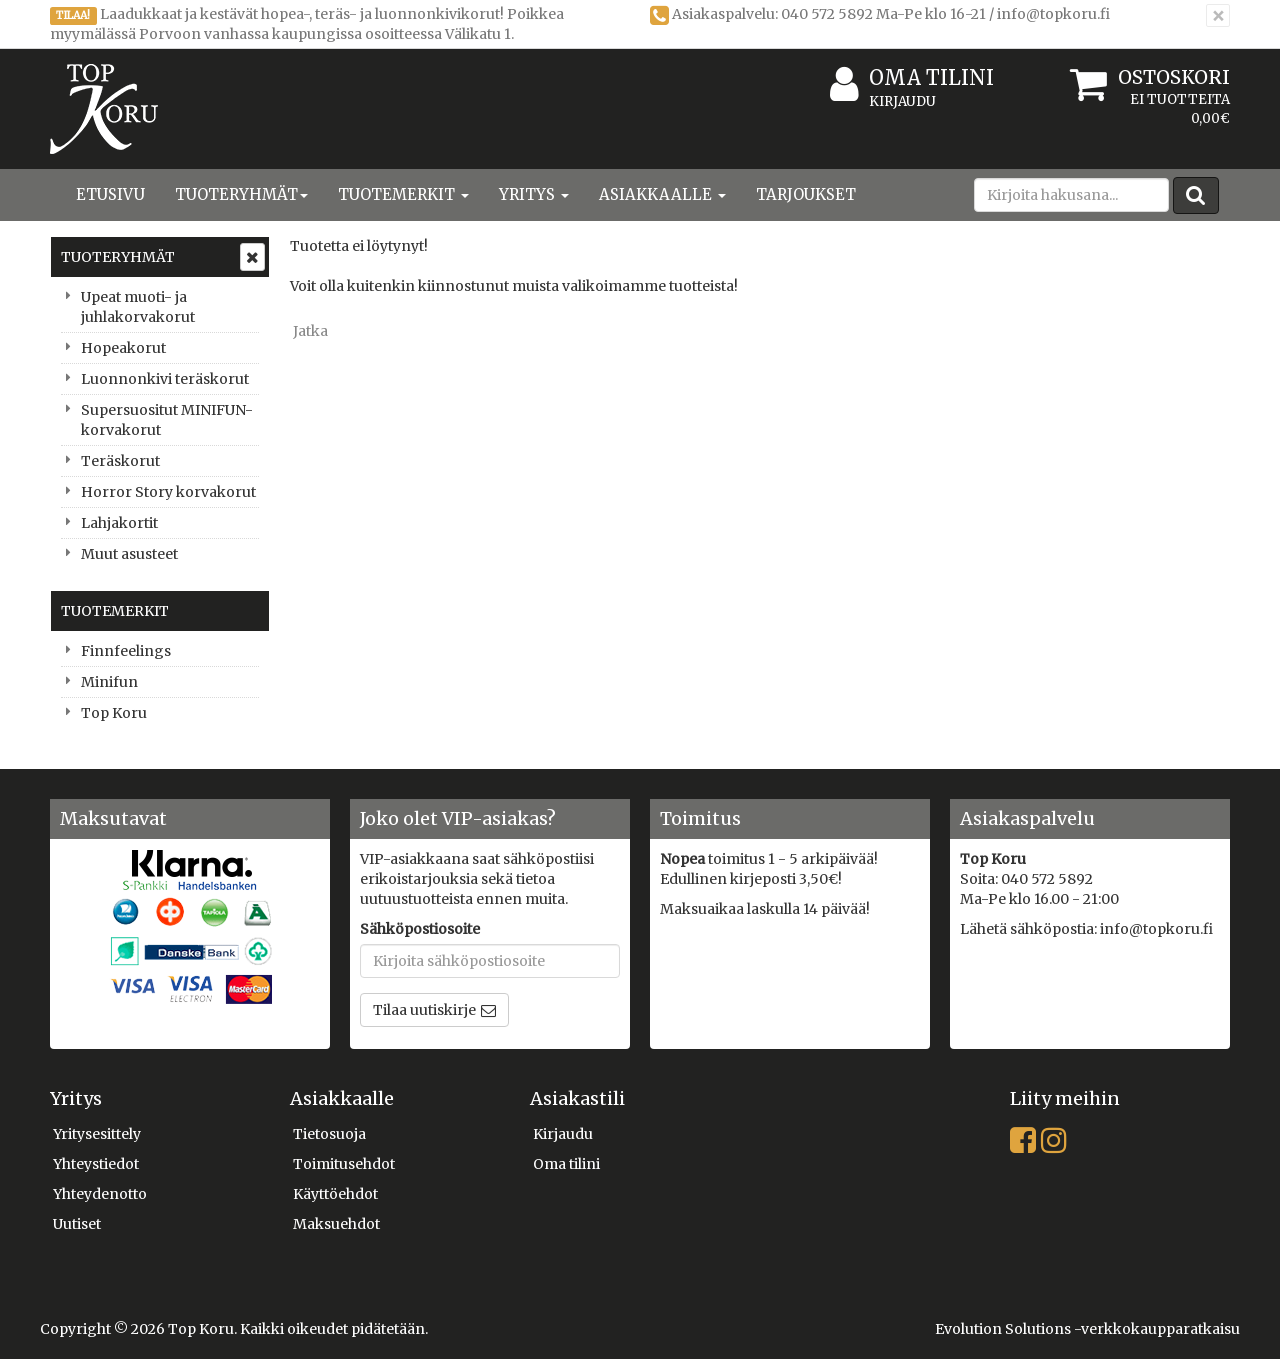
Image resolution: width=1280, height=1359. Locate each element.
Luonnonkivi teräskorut (165, 379)
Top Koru (114, 713)
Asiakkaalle (662, 194)
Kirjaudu (902, 101)
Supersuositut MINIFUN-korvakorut (167, 420)
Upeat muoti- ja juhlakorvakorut (138, 307)
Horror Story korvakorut (168, 492)
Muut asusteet (129, 554)
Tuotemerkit (403, 194)
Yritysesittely (97, 1134)
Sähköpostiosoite (420, 929)
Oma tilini (912, 78)
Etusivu (110, 194)
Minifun (109, 682)
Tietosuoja (329, 1134)
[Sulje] (1218, 15)
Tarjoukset (806, 194)
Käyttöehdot (335, 1194)
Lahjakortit (119, 523)
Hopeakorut (123, 348)
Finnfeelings (126, 651)
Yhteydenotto (100, 1194)
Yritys (534, 194)
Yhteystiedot (96, 1164)
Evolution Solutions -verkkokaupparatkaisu (1087, 1329)
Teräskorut (120, 461)
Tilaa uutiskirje (424, 1010)
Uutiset (77, 1224)
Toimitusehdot (344, 1164)
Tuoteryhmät (241, 194)
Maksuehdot (336, 1224)
